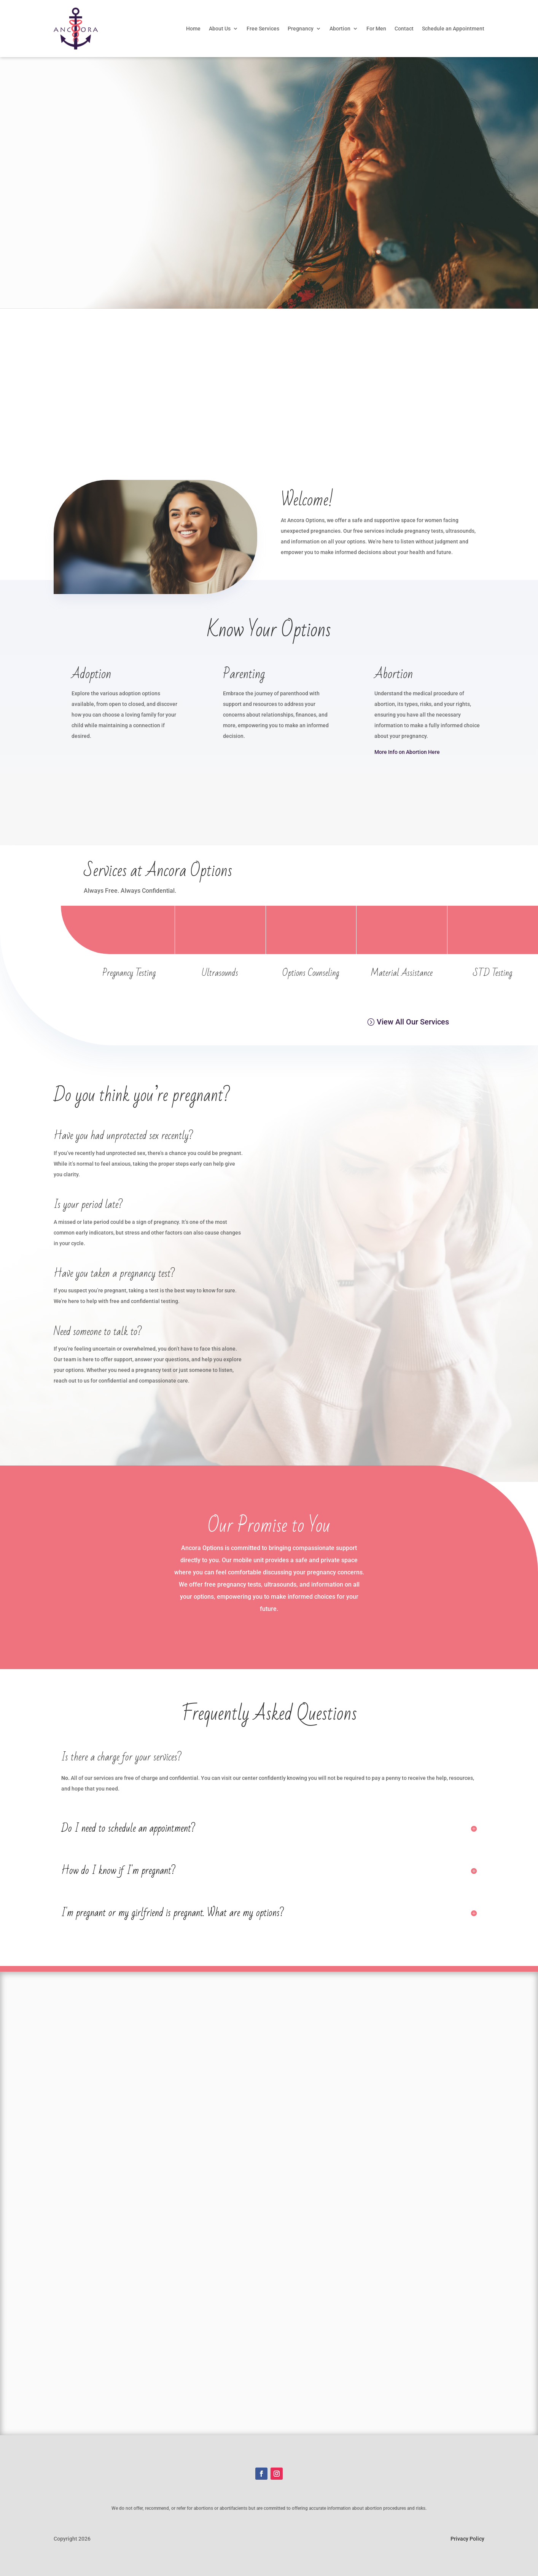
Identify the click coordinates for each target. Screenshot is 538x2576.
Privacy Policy (467, 2539)
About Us (220, 28)
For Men (376, 28)
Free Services (263, 28)
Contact (404, 28)
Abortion (339, 28)
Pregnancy (301, 28)
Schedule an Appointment (453, 28)
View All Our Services (413, 1021)
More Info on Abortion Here (407, 752)
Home (193, 28)
